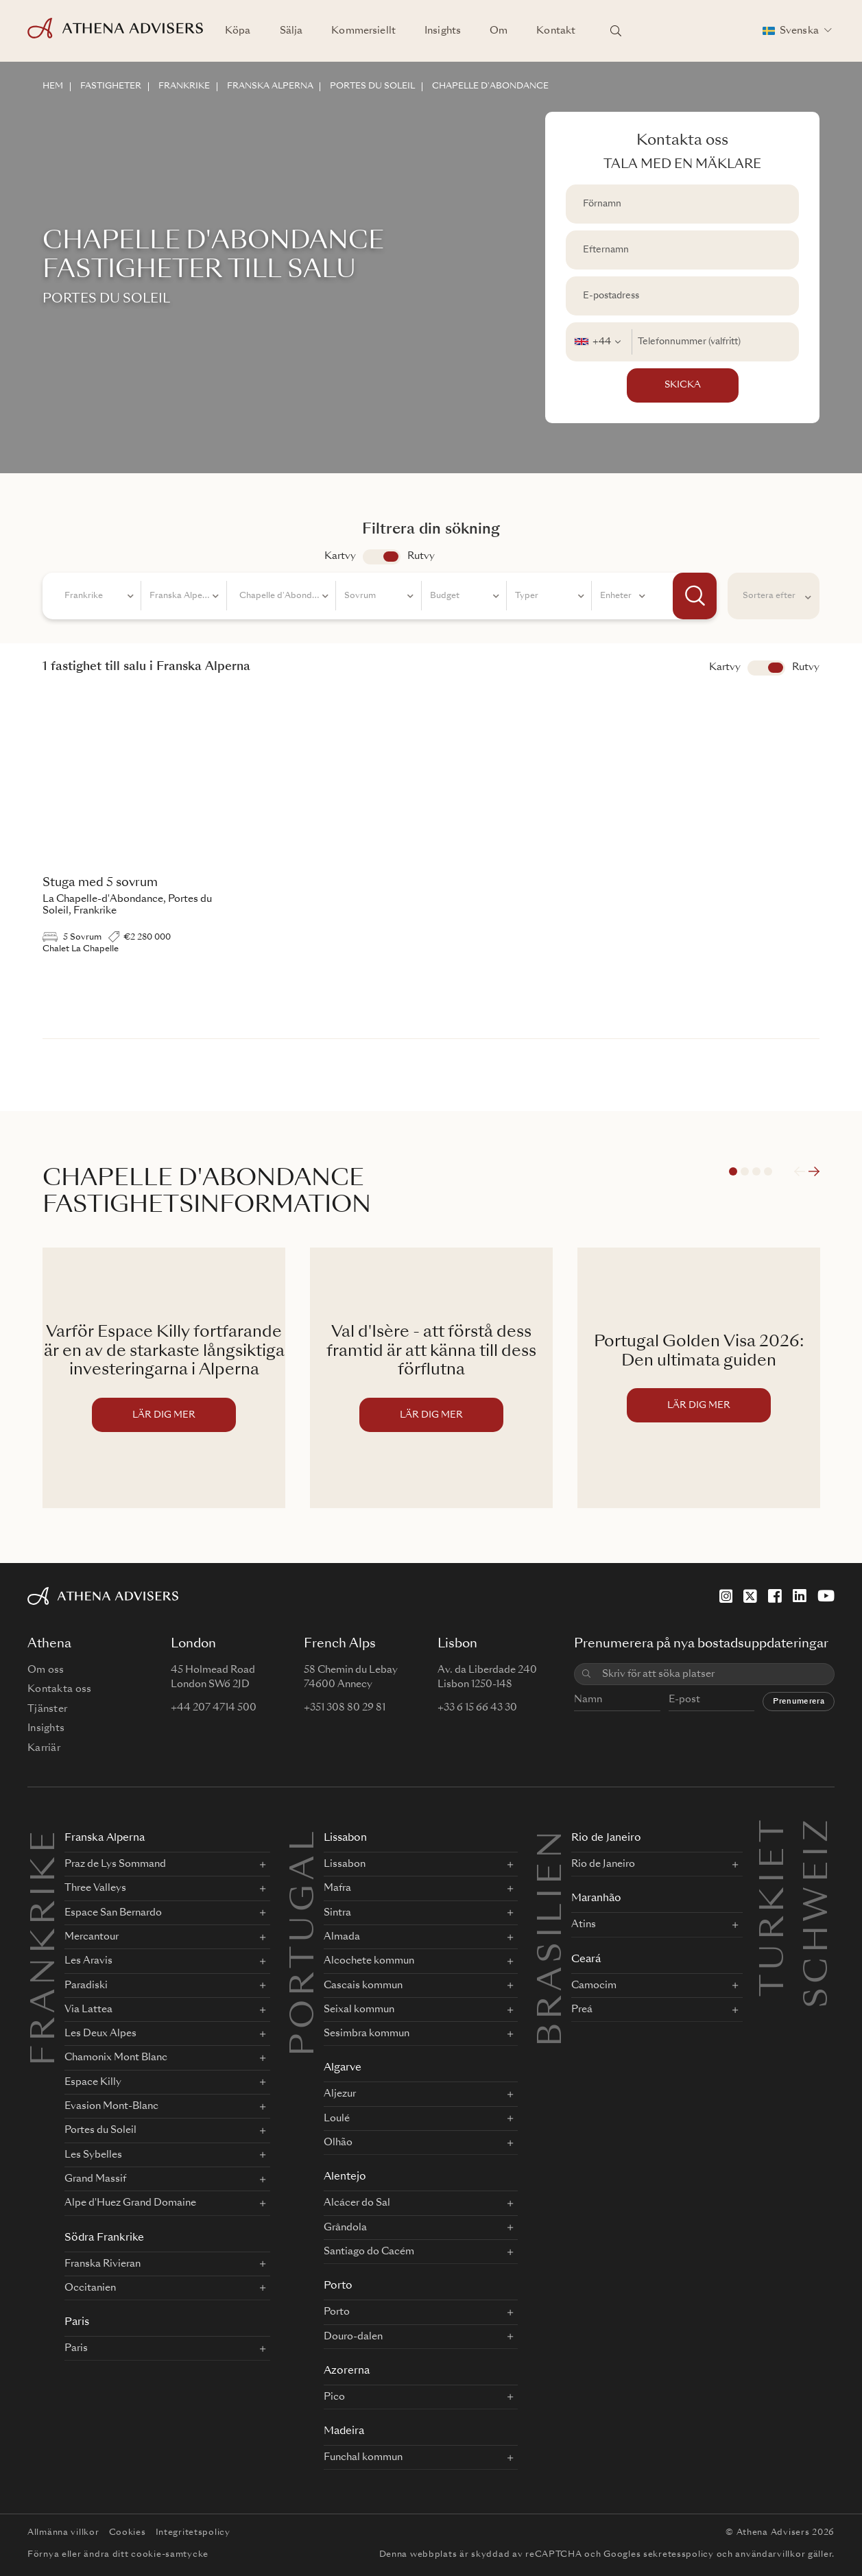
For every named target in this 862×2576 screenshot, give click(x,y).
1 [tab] (733, 1171)
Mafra (337, 1888)
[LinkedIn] (799, 1595)
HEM (53, 86)
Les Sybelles (93, 2155)
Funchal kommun (363, 2457)
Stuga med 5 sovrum (100, 883)
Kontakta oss (59, 1689)
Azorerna (347, 2371)
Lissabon (345, 1838)
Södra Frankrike (104, 2238)
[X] (750, 1595)
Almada (342, 1937)
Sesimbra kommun (366, 2033)
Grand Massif (95, 2179)
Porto (338, 2286)
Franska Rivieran (102, 2264)
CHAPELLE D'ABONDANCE (491, 86)
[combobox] (599, 342)
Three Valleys (95, 1888)
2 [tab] (745, 1171)
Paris (76, 2322)
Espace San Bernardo (113, 1913)
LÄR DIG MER (163, 1415)
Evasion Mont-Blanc (111, 2106)
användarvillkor (770, 2555)
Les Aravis (88, 1961)
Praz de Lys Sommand (115, 1864)
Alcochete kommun (369, 1961)
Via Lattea (88, 2009)
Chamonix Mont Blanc (115, 2057)
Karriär (43, 1748)
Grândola (345, 2227)
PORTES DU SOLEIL (373, 86)
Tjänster (47, 1709)
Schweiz (819, 1832)
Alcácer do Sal (357, 2203)
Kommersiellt (363, 31)
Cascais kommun (363, 1985)
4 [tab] (768, 1171)
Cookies (127, 2533)
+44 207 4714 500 (213, 1708)
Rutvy (421, 556)
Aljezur (340, 2094)
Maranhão (596, 1899)
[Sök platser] (615, 30)
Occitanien (90, 2288)
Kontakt (555, 31)
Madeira (344, 2431)
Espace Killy (92, 2082)
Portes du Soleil (100, 2130)
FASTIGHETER (110, 86)
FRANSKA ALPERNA (270, 86)
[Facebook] (775, 1595)
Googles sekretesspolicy (658, 2555)
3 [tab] (756, 1171)
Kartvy (340, 556)
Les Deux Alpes (100, 2033)
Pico (334, 2397)
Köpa (238, 31)
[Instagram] (726, 1595)
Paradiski (86, 1985)
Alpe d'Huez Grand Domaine (130, 2203)
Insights (442, 31)
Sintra (337, 1913)
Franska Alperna (104, 1838)
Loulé (337, 2118)
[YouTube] (826, 1595)
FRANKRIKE (184, 86)
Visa (766, 668)
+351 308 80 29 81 (344, 1708)
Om (498, 31)
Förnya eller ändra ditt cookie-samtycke (117, 2555)
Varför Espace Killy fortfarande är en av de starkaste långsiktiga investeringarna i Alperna (164, 1352)
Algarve (342, 2068)
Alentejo (345, 2177)
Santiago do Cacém (369, 2251)
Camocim (593, 1985)
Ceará (586, 1960)
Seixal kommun (359, 2009)
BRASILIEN (552, 1937)
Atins (583, 1924)
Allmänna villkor (63, 2533)
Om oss (45, 1670)
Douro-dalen (353, 2336)
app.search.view (381, 556)
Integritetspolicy (193, 2533)
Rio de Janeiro (606, 1838)
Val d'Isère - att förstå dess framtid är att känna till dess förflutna (431, 1352)
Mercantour (91, 1937)
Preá (581, 2009)
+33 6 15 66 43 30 (477, 1708)
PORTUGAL (305, 1941)
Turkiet (775, 1832)
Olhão (338, 2142)
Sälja (291, 31)
